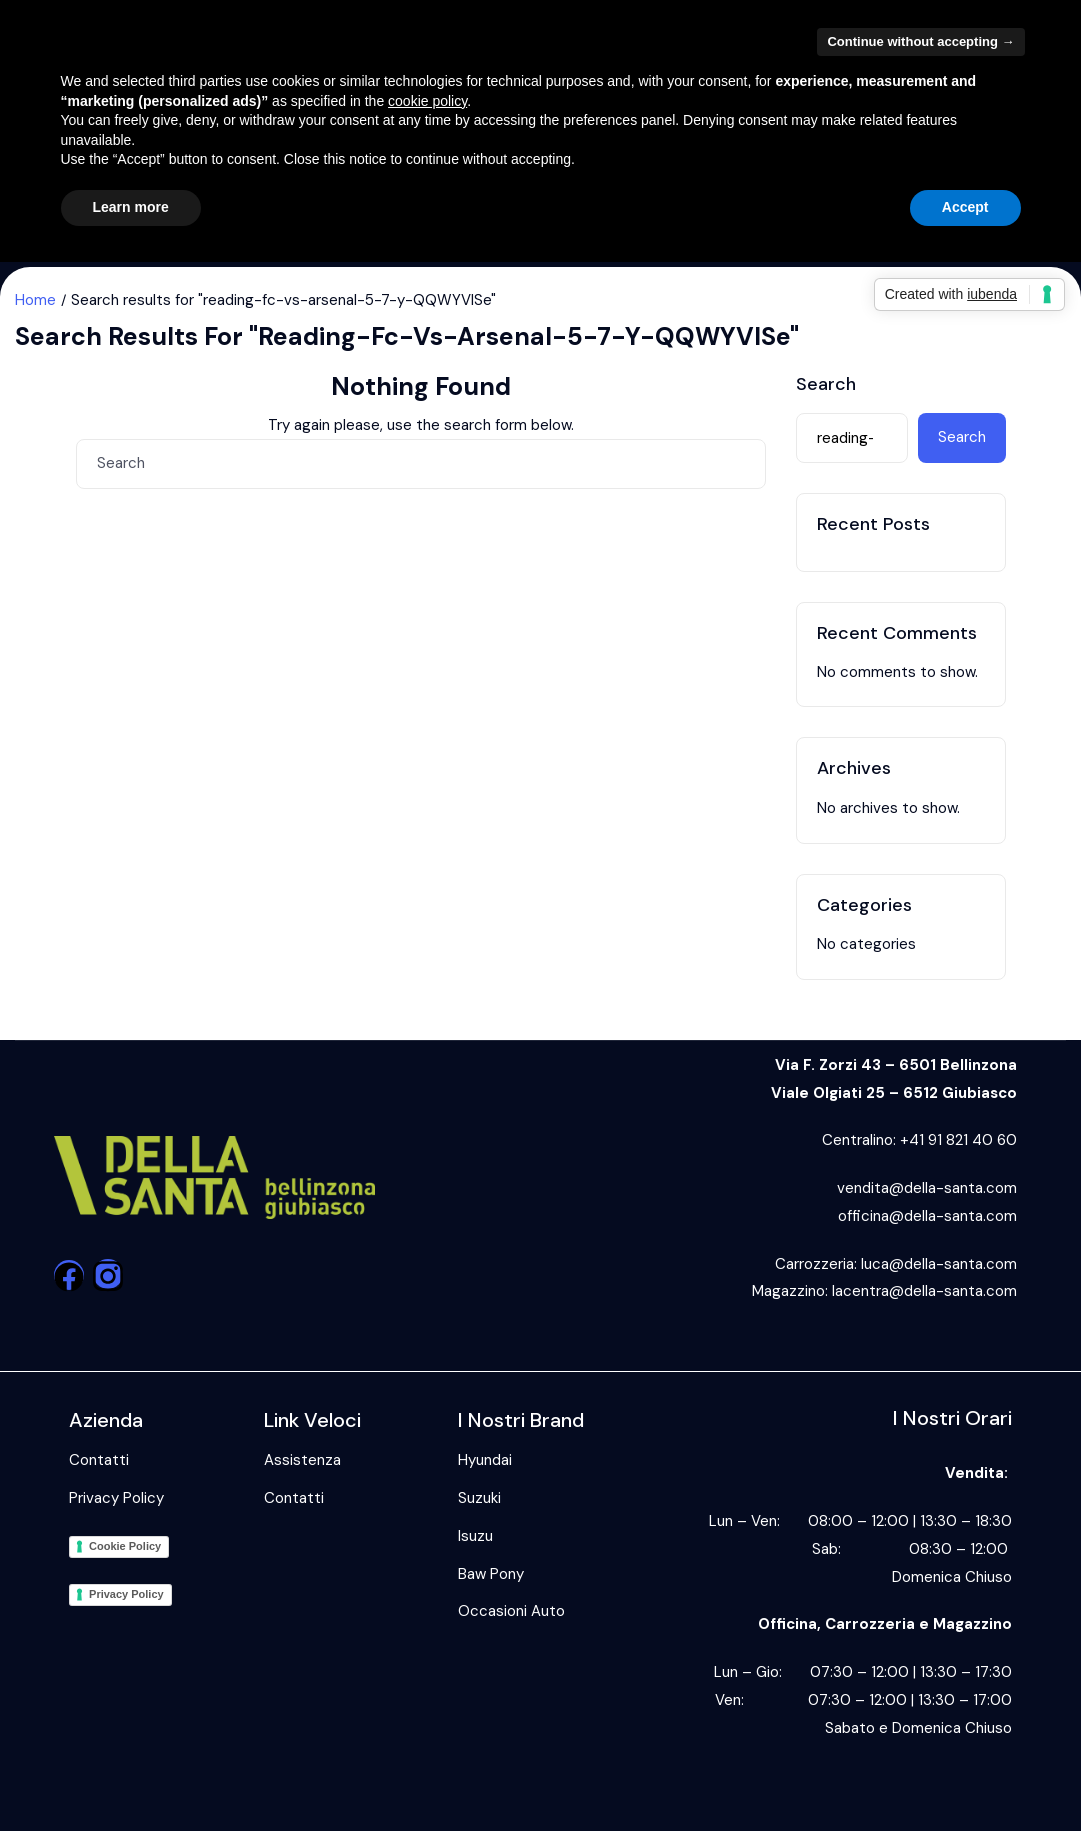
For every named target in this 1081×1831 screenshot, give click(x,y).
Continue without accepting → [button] (920, 41)
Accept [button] (965, 207)
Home (35, 300)
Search (826, 385)
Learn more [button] (131, 207)
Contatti (99, 1460)
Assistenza (302, 1460)
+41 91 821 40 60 (958, 1140)
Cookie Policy (125, 1546)
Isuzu (475, 1536)
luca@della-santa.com (939, 1264)
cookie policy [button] (427, 101)
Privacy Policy (116, 1498)
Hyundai (485, 1460)
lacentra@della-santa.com (924, 1291)
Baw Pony (491, 1574)
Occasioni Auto (511, 1611)
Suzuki (479, 1498)
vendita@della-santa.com (927, 1188)
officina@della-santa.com (927, 1216)
